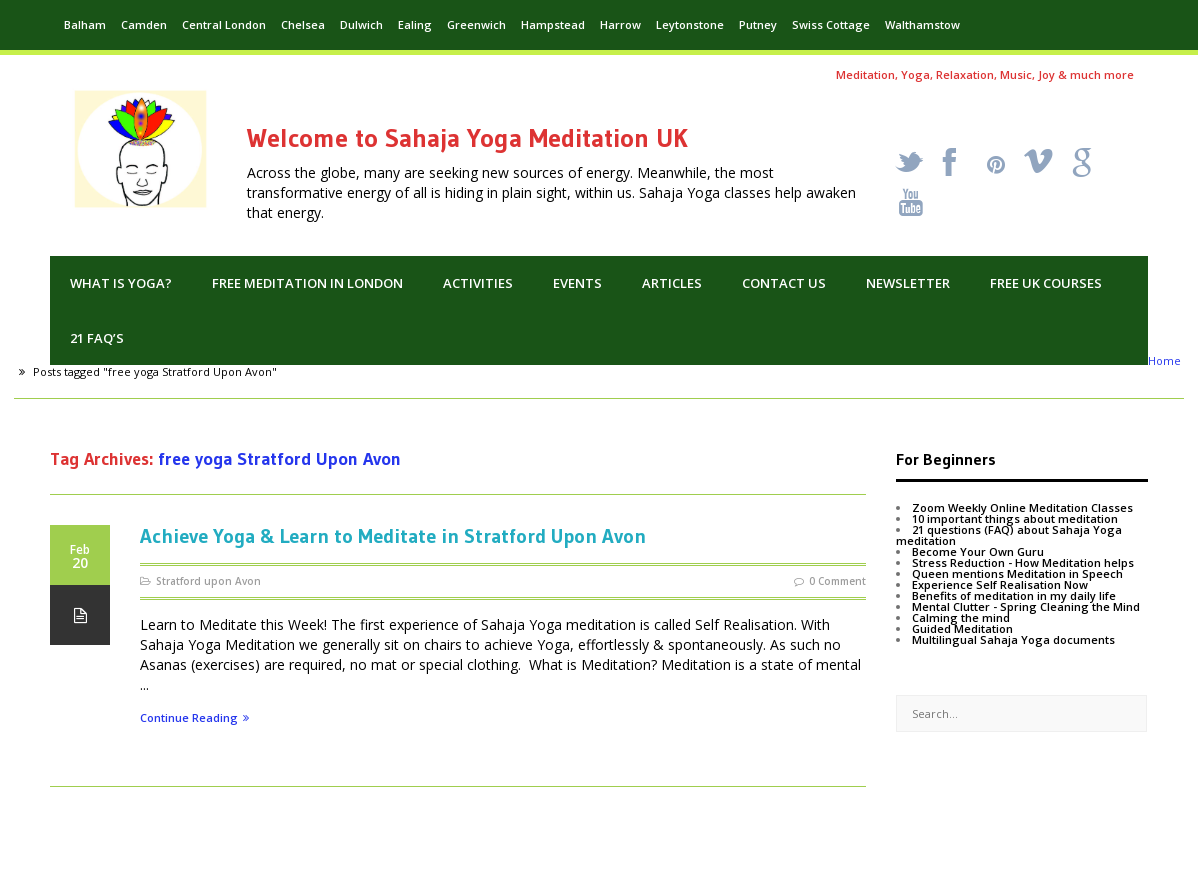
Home (1164, 360)
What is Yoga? (121, 283)
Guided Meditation (962, 628)
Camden (144, 24)
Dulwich (361, 24)
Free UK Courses (1046, 283)
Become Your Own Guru (978, 551)
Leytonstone (690, 24)
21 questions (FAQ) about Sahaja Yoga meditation (1009, 535)
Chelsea (303, 24)
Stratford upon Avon (208, 581)
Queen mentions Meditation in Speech (1017, 573)
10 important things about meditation (1015, 518)
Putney (758, 24)
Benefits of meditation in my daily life (1014, 595)
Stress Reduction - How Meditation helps (1023, 562)
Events (577, 283)
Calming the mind (961, 617)
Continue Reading (194, 718)
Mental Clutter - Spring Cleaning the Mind (1026, 606)
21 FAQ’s (97, 338)
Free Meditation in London (307, 283)
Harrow (620, 24)
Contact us (784, 283)
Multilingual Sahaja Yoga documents (1013, 639)
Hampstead (553, 24)
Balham (85, 24)
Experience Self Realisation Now (1000, 584)
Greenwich (476, 24)
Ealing (415, 24)
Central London (224, 24)
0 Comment (837, 581)
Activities (478, 283)
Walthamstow (922, 24)
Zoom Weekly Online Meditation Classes (1022, 507)
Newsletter (908, 283)
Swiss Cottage (831, 24)
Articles (672, 283)
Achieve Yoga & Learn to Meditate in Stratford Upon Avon (393, 536)
